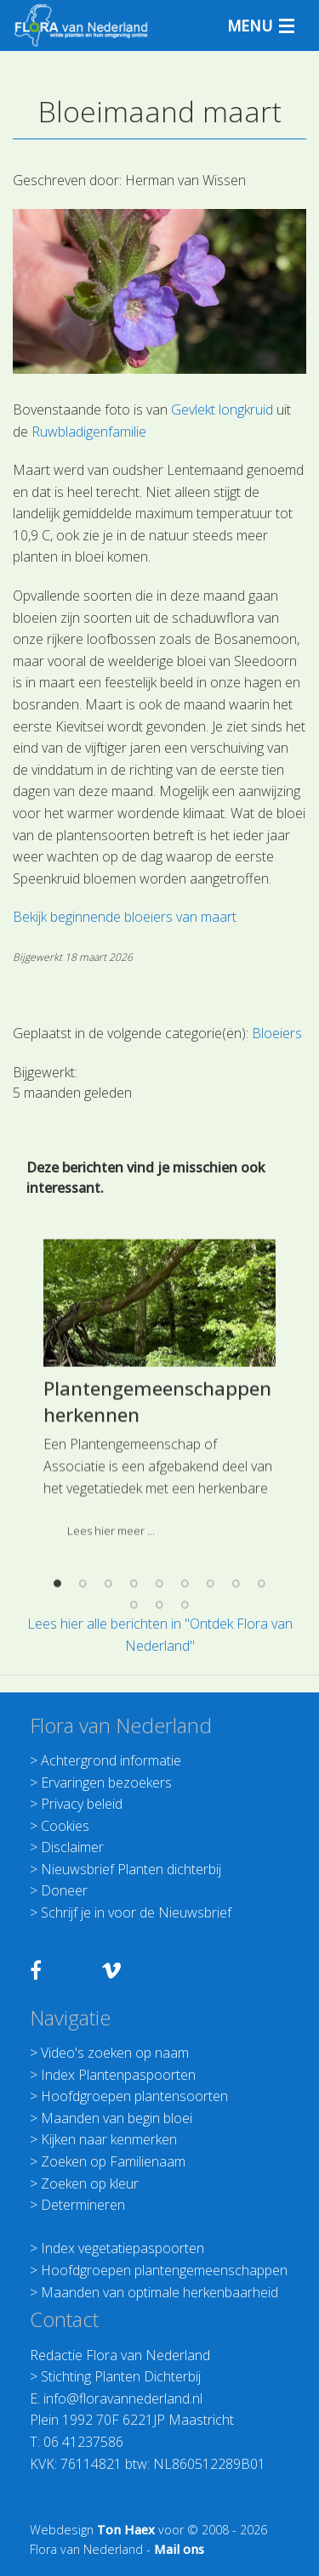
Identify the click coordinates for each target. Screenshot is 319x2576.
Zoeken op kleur (90, 2183)
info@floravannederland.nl (122, 2398)
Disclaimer (72, 1847)
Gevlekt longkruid (222, 409)
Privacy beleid (81, 1803)
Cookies (65, 1825)
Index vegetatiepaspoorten (122, 2248)
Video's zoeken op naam (115, 2052)
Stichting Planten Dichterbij (121, 2376)
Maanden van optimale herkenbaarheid (159, 2292)
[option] (159, 1574)
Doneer (64, 1890)
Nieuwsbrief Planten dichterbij (131, 1869)
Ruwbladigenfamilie (88, 431)
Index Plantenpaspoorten (118, 2074)
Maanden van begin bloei (116, 2118)
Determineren (83, 2204)
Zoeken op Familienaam (113, 2161)
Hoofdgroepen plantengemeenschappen (164, 2270)
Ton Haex (126, 2530)
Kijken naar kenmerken (109, 2139)
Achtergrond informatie (111, 1760)
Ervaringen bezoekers (106, 1782)
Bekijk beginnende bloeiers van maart (124, 916)
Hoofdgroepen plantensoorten (134, 2096)
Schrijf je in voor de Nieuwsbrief (136, 1912)
